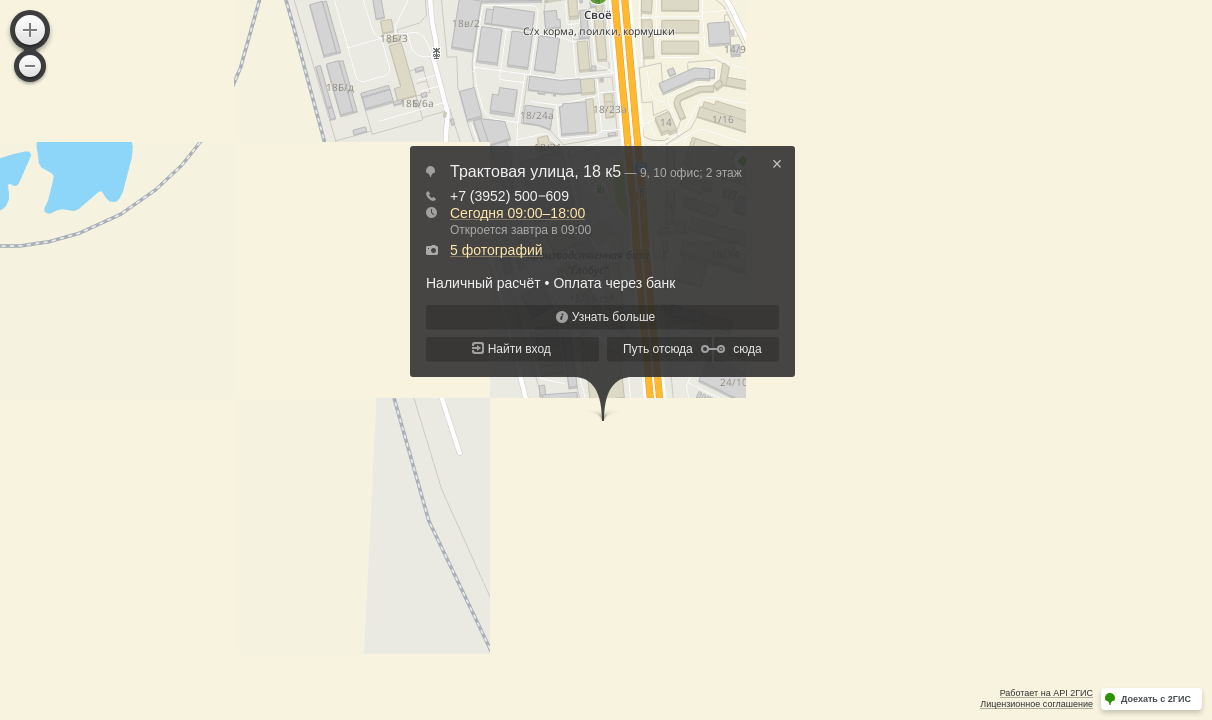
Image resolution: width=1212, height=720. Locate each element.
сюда (747, 349)
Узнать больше (613, 317)
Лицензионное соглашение (1036, 704)
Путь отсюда (658, 349)
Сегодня (517, 213)
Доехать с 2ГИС (1156, 699)
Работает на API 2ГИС (1046, 693)
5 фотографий (496, 250)
